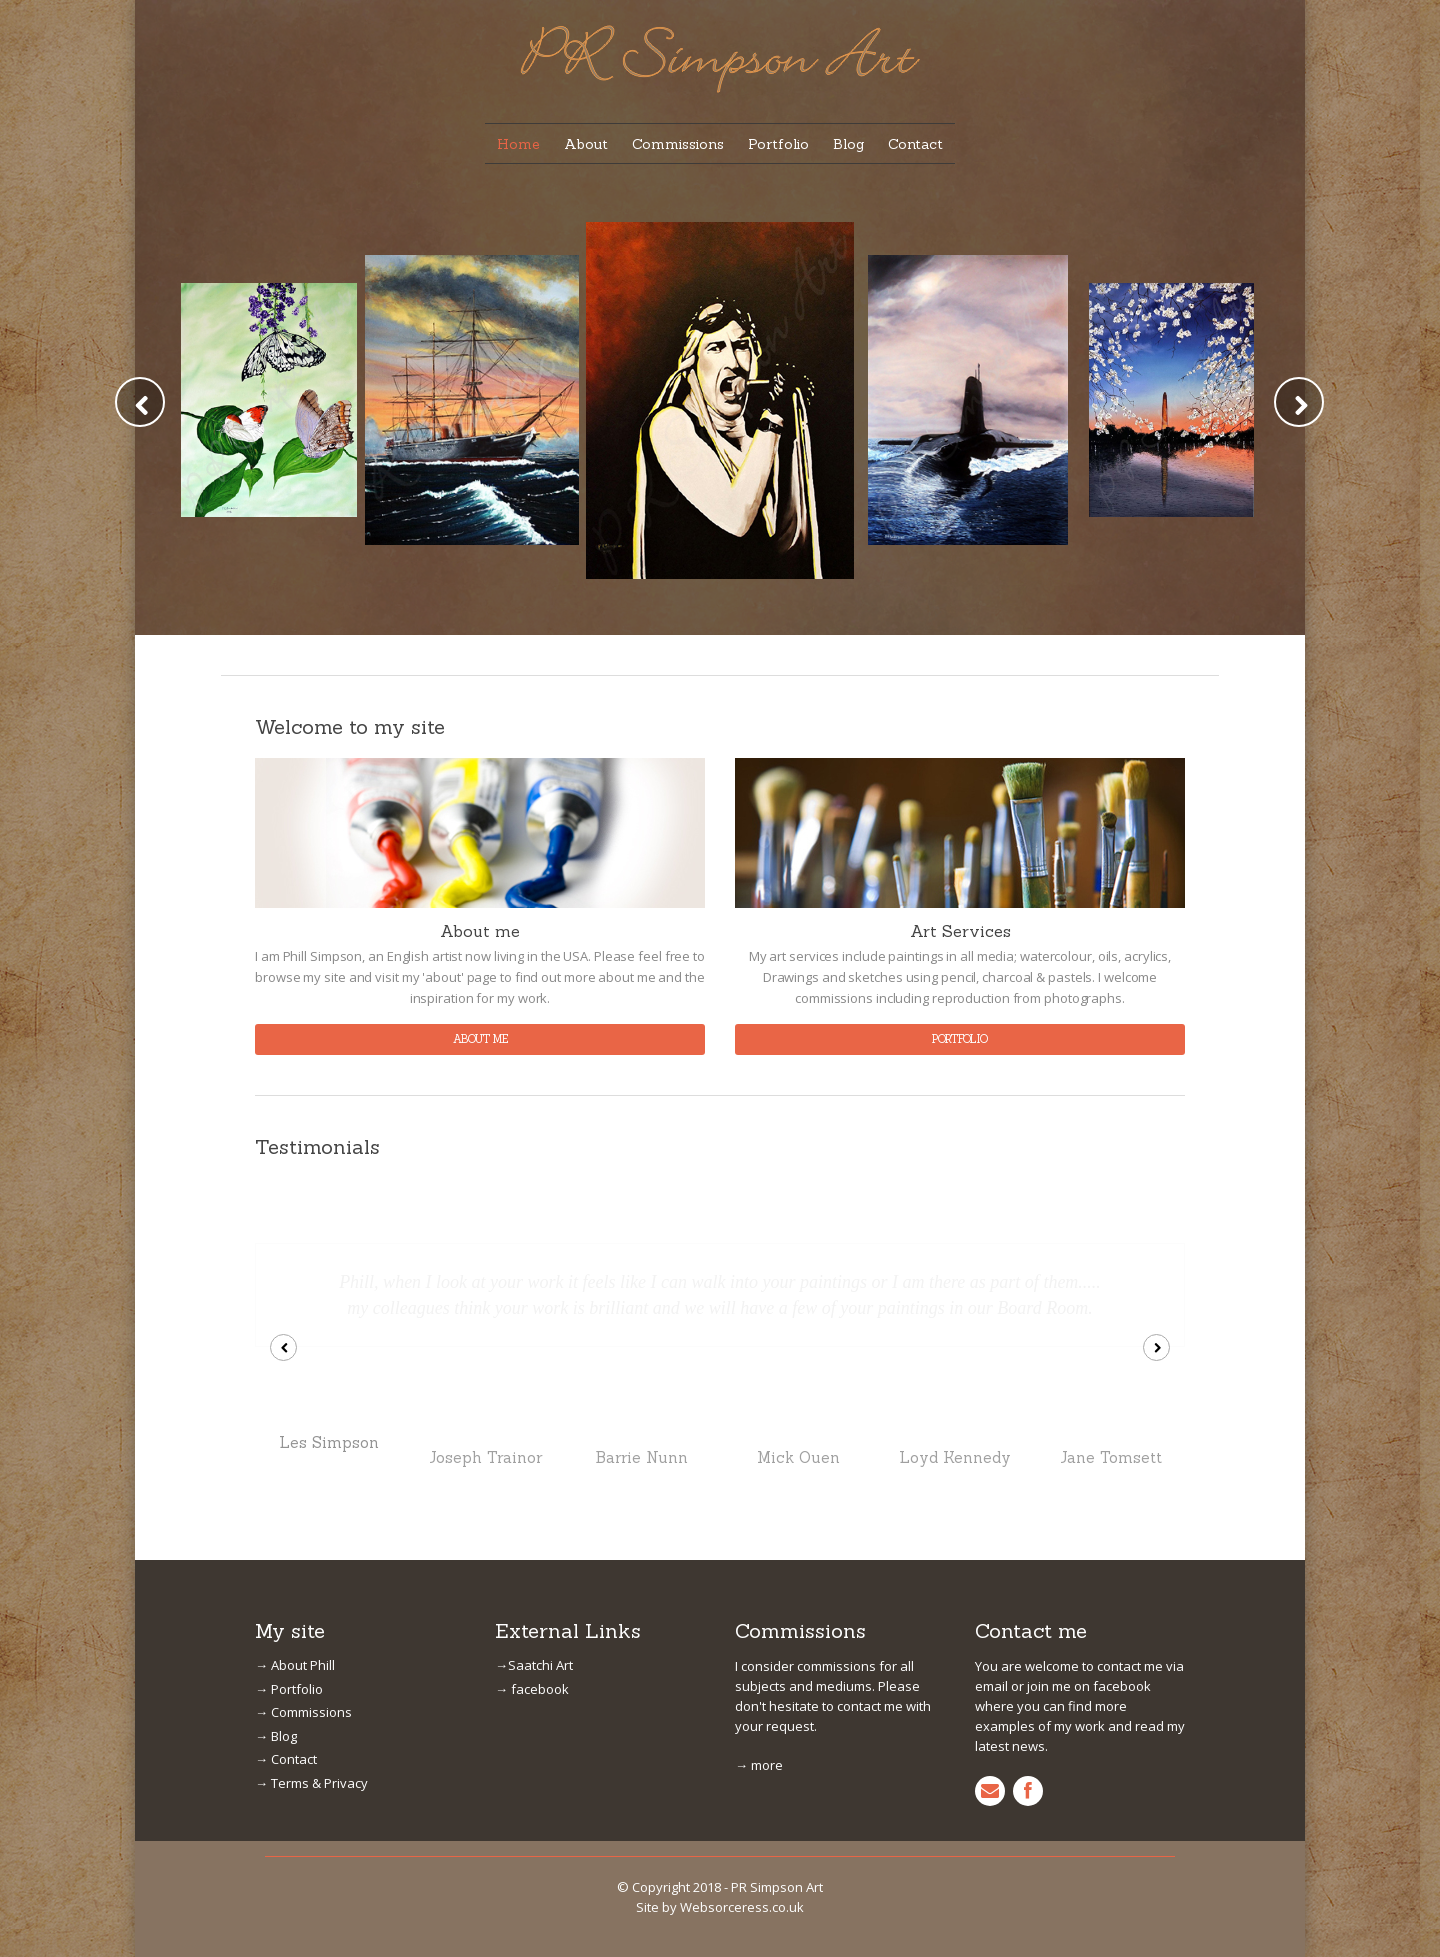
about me (480, 1039)
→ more (756, 1544)
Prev (140, 402)
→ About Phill (293, 1464)
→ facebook (527, 1488)
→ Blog (276, 1535)
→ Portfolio (286, 1488)
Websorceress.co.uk (739, 1703)
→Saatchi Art (530, 1464)
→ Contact (283, 1558)
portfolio (960, 1039)
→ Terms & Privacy (307, 1582)
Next (1299, 402)
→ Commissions (298, 1511)
